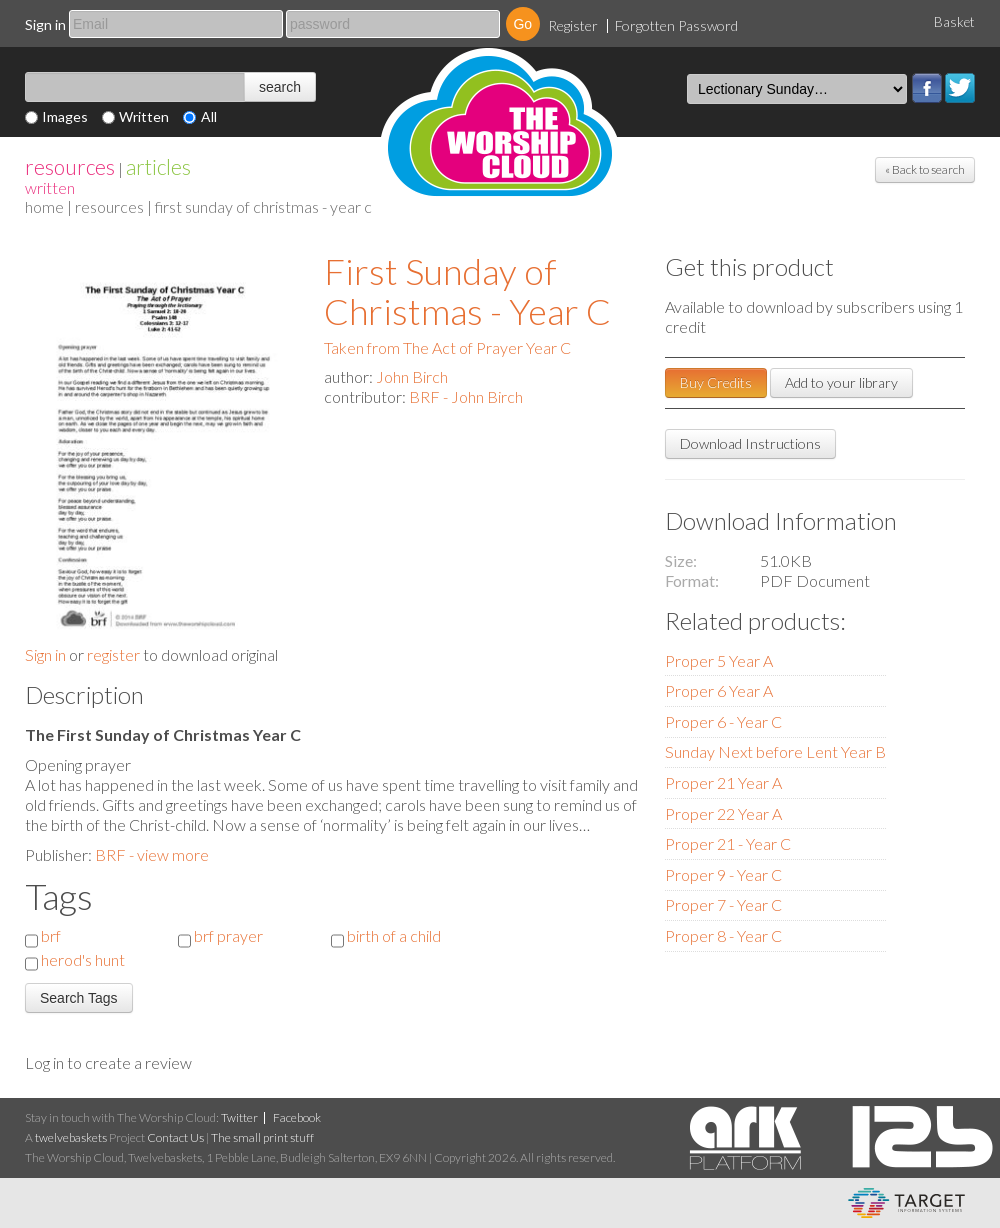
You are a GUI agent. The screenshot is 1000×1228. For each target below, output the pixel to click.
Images (65, 116)
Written (144, 116)
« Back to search (925, 169)
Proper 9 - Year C (723, 874)
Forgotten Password (676, 25)
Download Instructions (750, 443)
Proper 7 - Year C (723, 904)
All (209, 116)
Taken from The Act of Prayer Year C (447, 347)
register (113, 654)
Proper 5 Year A (719, 660)
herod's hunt (83, 959)
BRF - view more (152, 854)
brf (51, 935)
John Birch (412, 376)
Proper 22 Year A (723, 813)
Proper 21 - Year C (728, 843)
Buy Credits (716, 382)
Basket (954, 22)
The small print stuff (262, 1137)
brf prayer (228, 935)
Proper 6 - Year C (723, 721)
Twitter (960, 88)
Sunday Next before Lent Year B (775, 751)
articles (158, 166)
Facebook (927, 88)
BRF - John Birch (466, 396)
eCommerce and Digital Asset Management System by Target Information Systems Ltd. (906, 1203)
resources (70, 166)
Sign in (45, 24)
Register (573, 25)
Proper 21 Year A (723, 782)
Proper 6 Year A (719, 690)
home (44, 206)
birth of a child (394, 935)
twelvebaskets (71, 1137)
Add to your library (841, 382)
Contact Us (175, 1137)
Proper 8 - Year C (723, 935)
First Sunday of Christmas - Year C (467, 291)
